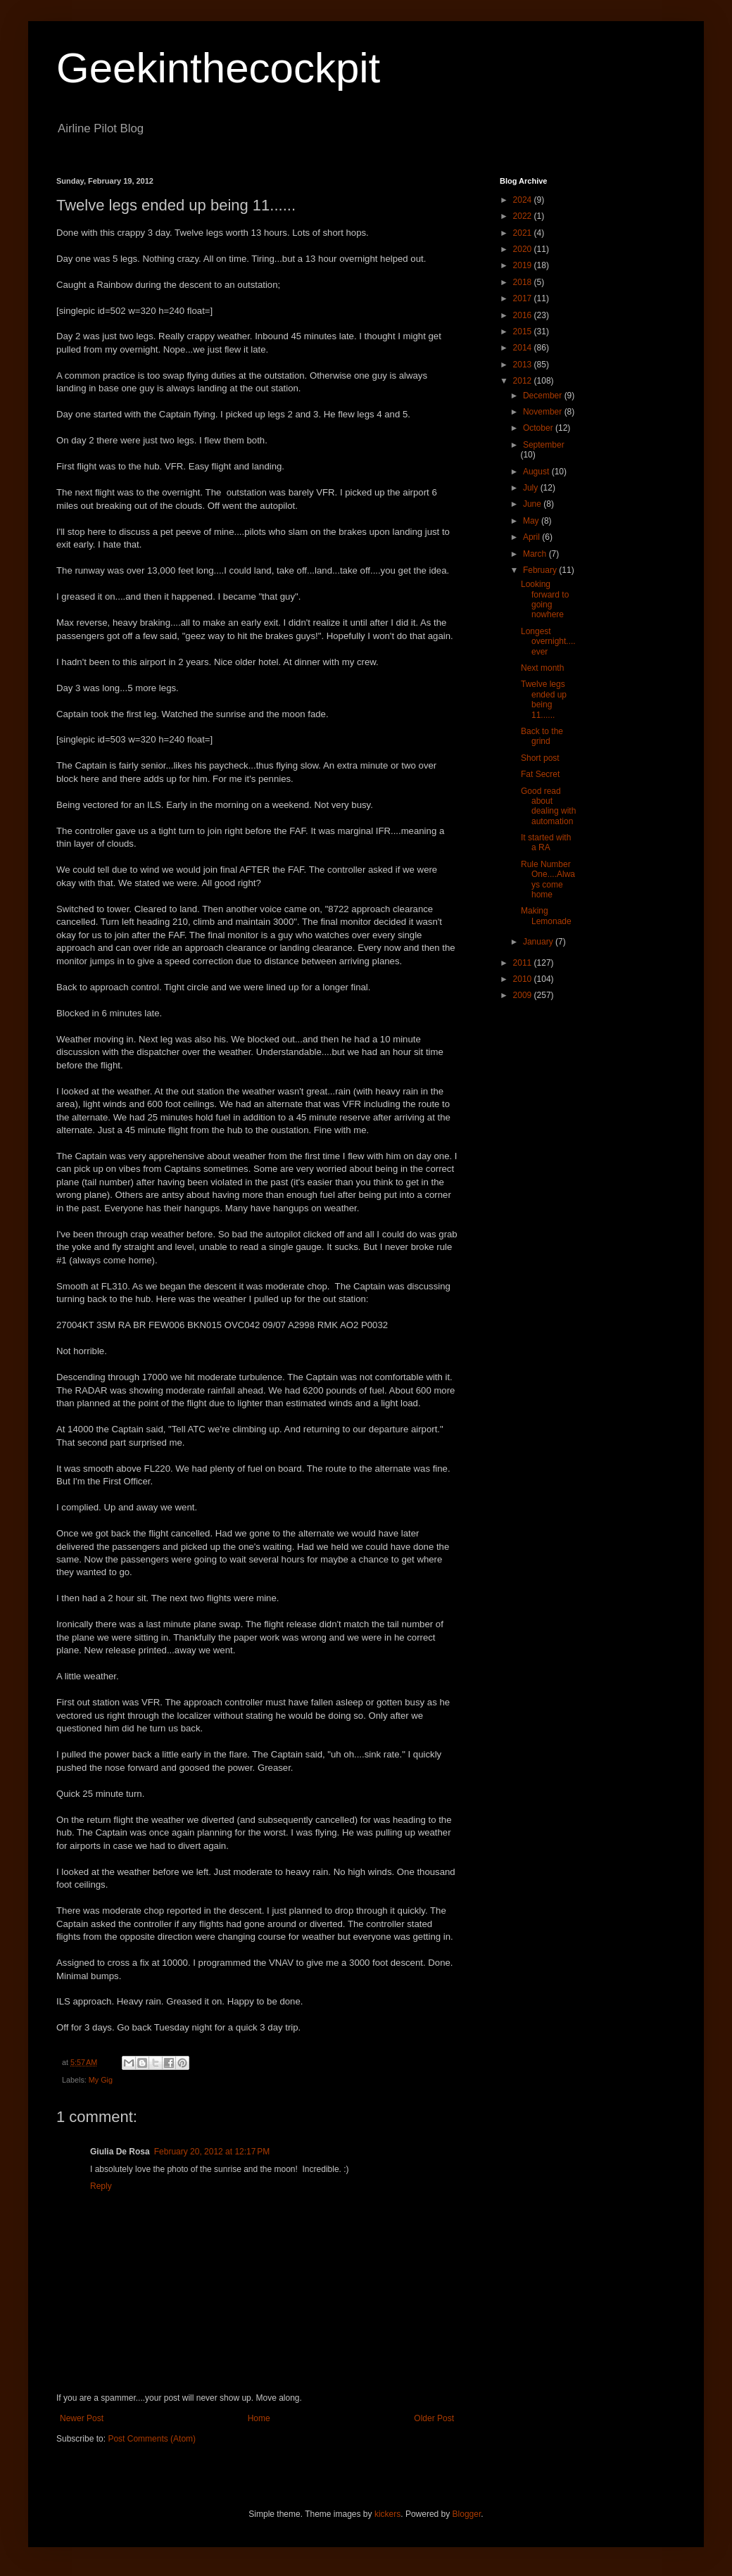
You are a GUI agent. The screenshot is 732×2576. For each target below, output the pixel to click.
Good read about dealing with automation (548, 806)
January (539, 942)
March (536, 554)
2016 (523, 315)
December (543, 395)
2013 (523, 365)
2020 (523, 249)
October (539, 428)
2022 (523, 216)
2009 (523, 995)
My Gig (101, 2080)
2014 (523, 348)
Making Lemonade (546, 916)
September (543, 445)
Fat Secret (540, 774)
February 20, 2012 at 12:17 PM (212, 2152)
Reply (101, 2186)
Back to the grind (542, 736)
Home (259, 2418)
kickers (387, 2514)
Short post (540, 758)
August (537, 471)
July (532, 488)
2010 (523, 979)
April (532, 537)
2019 (523, 265)
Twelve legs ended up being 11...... (544, 699)
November (543, 412)
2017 (523, 298)
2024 (523, 200)
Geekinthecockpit (218, 67)
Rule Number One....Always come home (548, 879)
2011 (523, 963)
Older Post (434, 2418)
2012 (523, 381)
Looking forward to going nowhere (545, 599)
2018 (523, 282)
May (532, 521)
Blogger (467, 2514)
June (533, 504)
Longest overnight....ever (548, 641)
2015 (523, 331)
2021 (523, 233)
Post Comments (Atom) (152, 2439)
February (541, 570)
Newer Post (81, 2418)
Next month (542, 668)
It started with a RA (546, 842)
